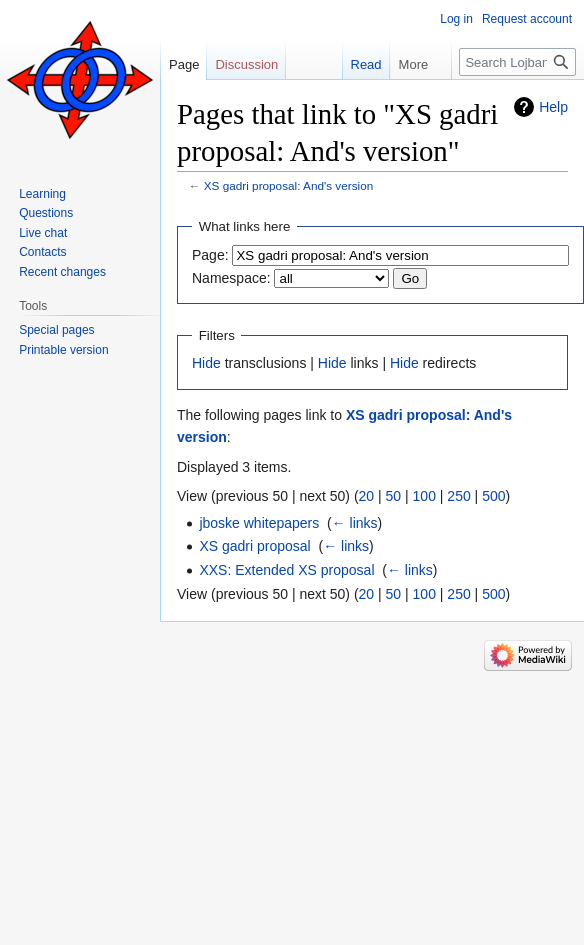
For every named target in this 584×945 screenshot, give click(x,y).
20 (367, 496)
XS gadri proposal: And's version (288, 185)
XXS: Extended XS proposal (286, 570)
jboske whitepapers (259, 523)
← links (355, 523)
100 (424, 496)
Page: (210, 255)
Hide (206, 363)
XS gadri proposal (254, 546)
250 (458, 496)
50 (394, 496)
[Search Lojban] (517, 62)
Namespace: (231, 278)
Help (553, 107)
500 (493, 496)
